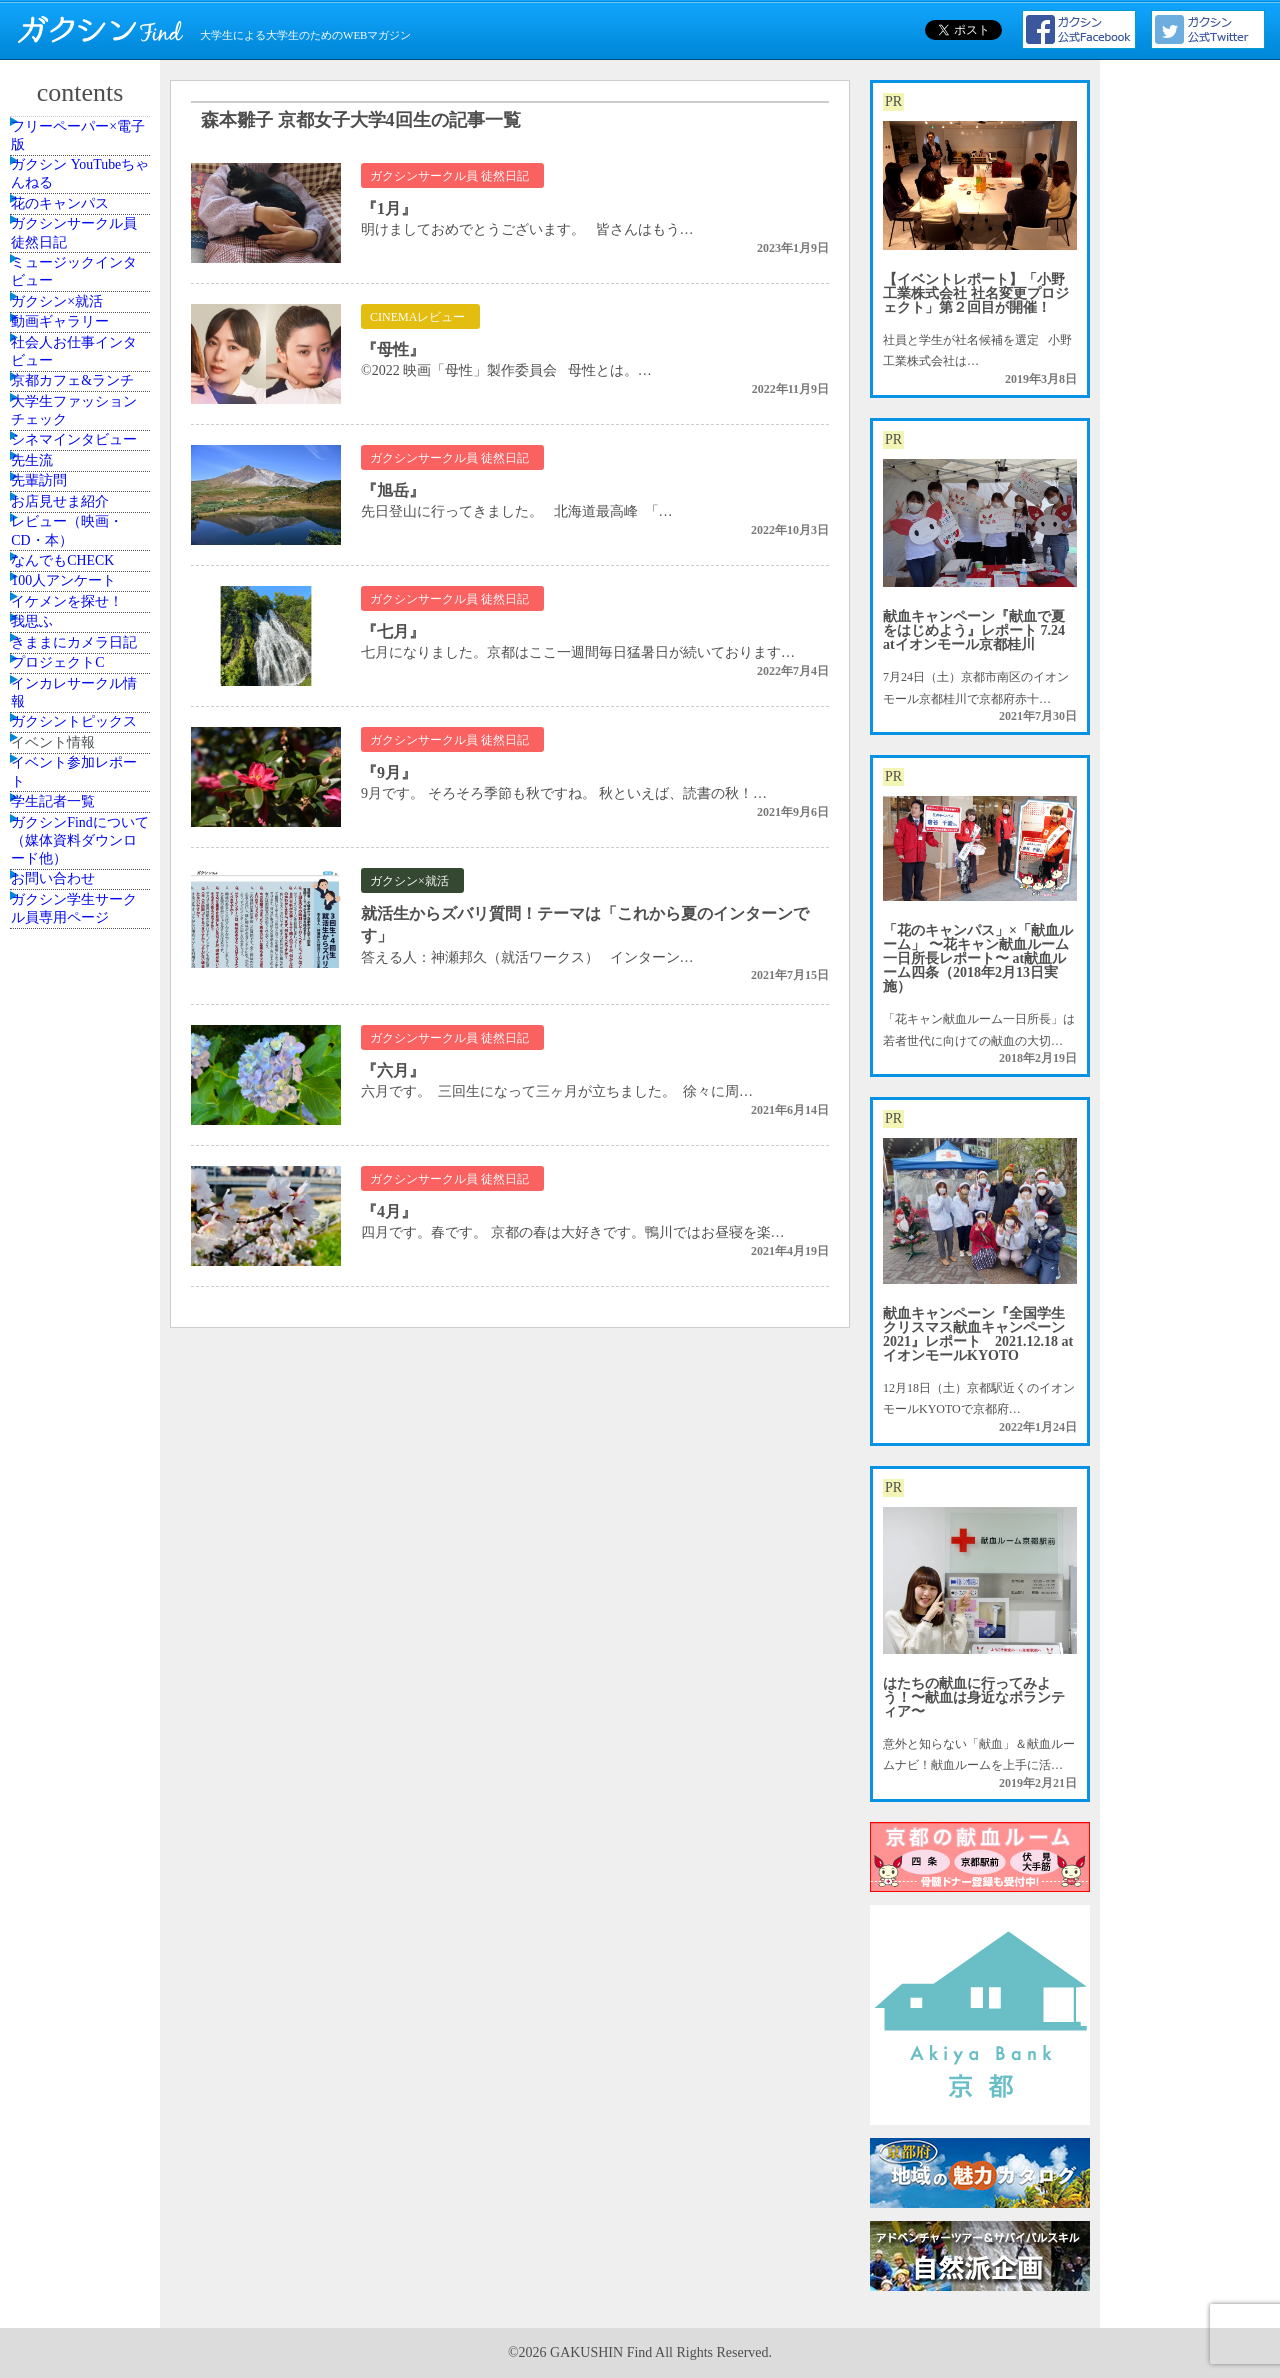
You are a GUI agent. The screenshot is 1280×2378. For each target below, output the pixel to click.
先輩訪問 (59, 827)
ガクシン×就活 (74, 438)
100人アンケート (80, 1026)
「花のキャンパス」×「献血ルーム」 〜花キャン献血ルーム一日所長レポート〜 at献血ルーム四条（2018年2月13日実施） (978, 958)
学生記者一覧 (71, 1505)
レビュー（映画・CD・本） (83, 926)
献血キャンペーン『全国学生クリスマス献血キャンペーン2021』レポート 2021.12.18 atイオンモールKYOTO (978, 1334)
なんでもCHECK (79, 981)
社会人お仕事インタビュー (83, 537)
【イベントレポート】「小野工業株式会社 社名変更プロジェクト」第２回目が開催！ (976, 293)
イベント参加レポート (83, 1451)
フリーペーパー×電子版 (86, 148)
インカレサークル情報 (83, 1279)
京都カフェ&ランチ (81, 600)
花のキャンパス (77, 266)
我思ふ (53, 1116)
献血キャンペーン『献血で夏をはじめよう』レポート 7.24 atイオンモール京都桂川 (974, 630)
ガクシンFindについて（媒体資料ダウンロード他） (83, 1568)
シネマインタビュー (83, 727)
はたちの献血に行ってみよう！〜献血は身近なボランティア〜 (974, 1697)
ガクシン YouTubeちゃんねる (82, 211)
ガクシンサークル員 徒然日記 (83, 320)
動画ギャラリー (77, 483)
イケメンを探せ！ (83, 1071)
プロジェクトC (75, 1225)
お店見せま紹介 (77, 872)
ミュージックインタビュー (83, 383)
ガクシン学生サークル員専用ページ (83, 1686)
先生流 (53, 782)
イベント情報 (71, 1397)
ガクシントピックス (83, 1342)
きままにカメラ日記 (83, 1170)
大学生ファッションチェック (83, 664)
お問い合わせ (71, 1632)
